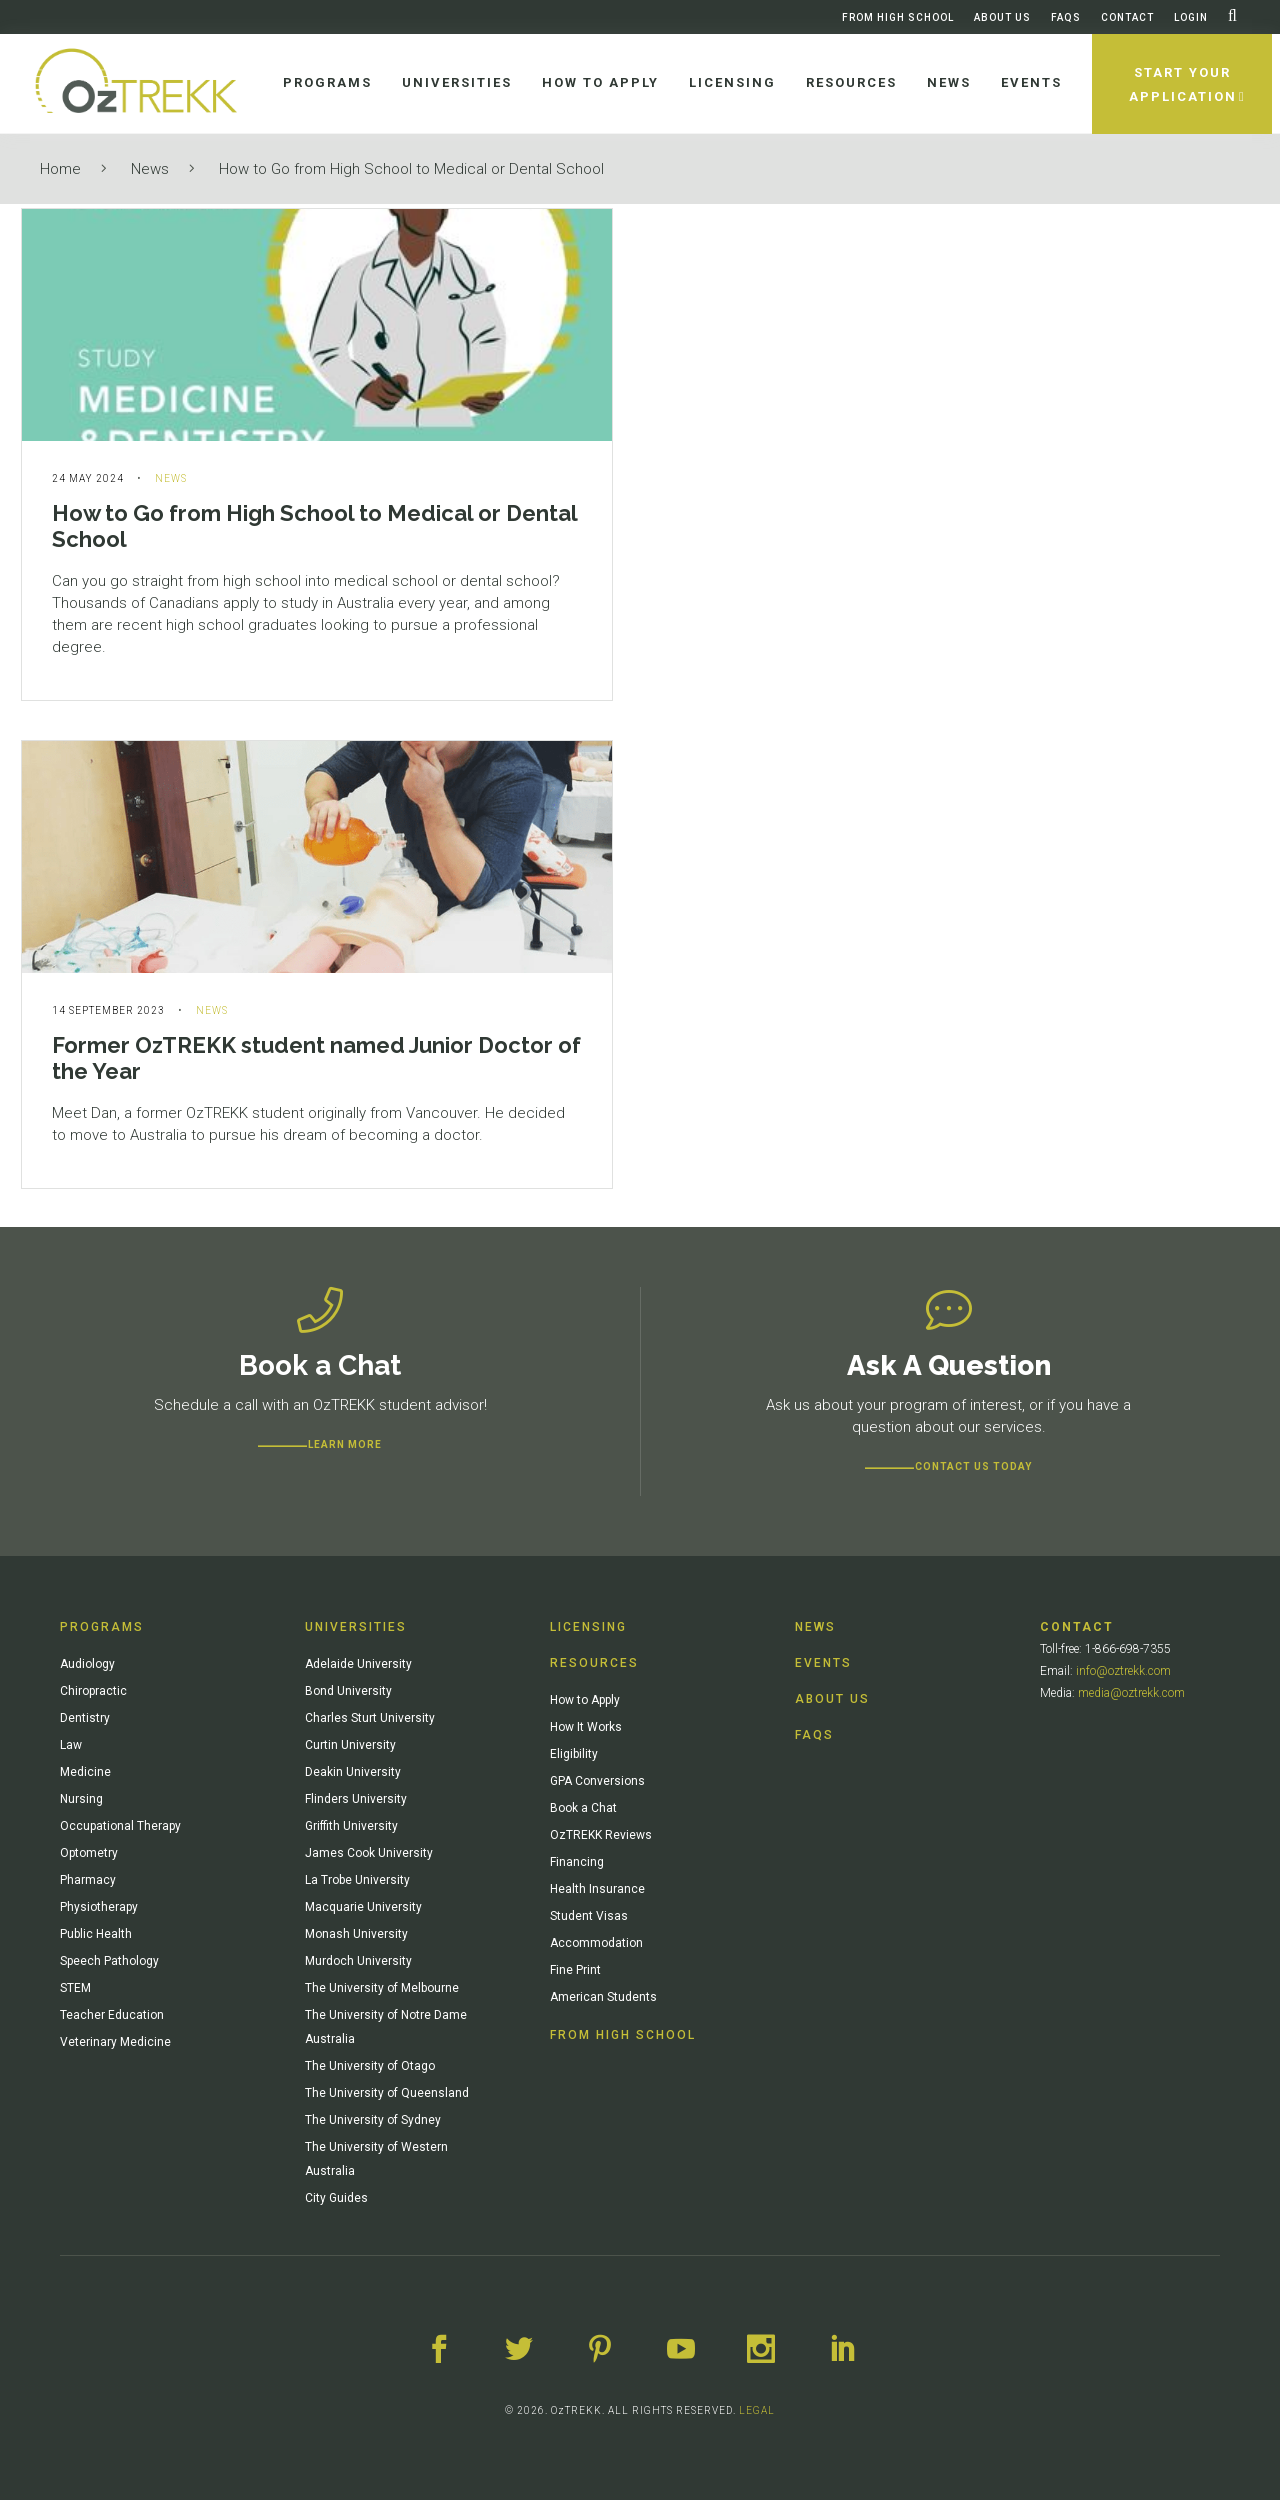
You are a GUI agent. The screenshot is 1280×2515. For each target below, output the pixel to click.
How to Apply (585, 1715)
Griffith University (351, 1841)
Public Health (96, 1949)
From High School (898, 17)
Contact (1127, 17)
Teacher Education (112, 2030)
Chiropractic (93, 1706)
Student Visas (589, 1931)
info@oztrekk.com (1123, 1686)
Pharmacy (88, 1895)
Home (60, 169)
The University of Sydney (373, 2135)
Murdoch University (358, 1976)
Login (1191, 17)
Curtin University (350, 1760)
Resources (594, 1678)
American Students (603, 2012)
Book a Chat (583, 1823)
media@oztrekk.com (1131, 1708)
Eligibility (574, 1769)
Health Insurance (597, 1904)
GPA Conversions (597, 1796)
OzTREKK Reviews (601, 1850)
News (150, 169)
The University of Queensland (387, 2108)
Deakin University (353, 1787)
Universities (356, 1642)
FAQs (1066, 17)
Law (71, 1760)
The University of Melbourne (382, 2003)
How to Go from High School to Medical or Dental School (411, 169)
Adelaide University (358, 1679)
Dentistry (85, 1733)
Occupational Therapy (120, 1841)
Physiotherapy (99, 1922)
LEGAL (757, 2425)
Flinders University (356, 1814)
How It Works (586, 1742)
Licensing (588, 1642)
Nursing (81, 1814)
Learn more (345, 1459)
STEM (75, 2003)
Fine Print (575, 1985)
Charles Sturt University (370, 1733)
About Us (1002, 17)
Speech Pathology (109, 1976)
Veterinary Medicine (115, 2057)
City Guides (336, 2213)
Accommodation (596, 1958)
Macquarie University (363, 1922)
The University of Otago (370, 2081)
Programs (102, 1642)
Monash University (356, 1949)
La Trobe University (357, 1895)
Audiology (87, 1679)
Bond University (348, 1706)
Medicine (85, 1787)
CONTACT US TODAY (973, 1481)
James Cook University (369, 1868)
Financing (577, 1877)
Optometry (89, 1868)
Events (823, 1678)
